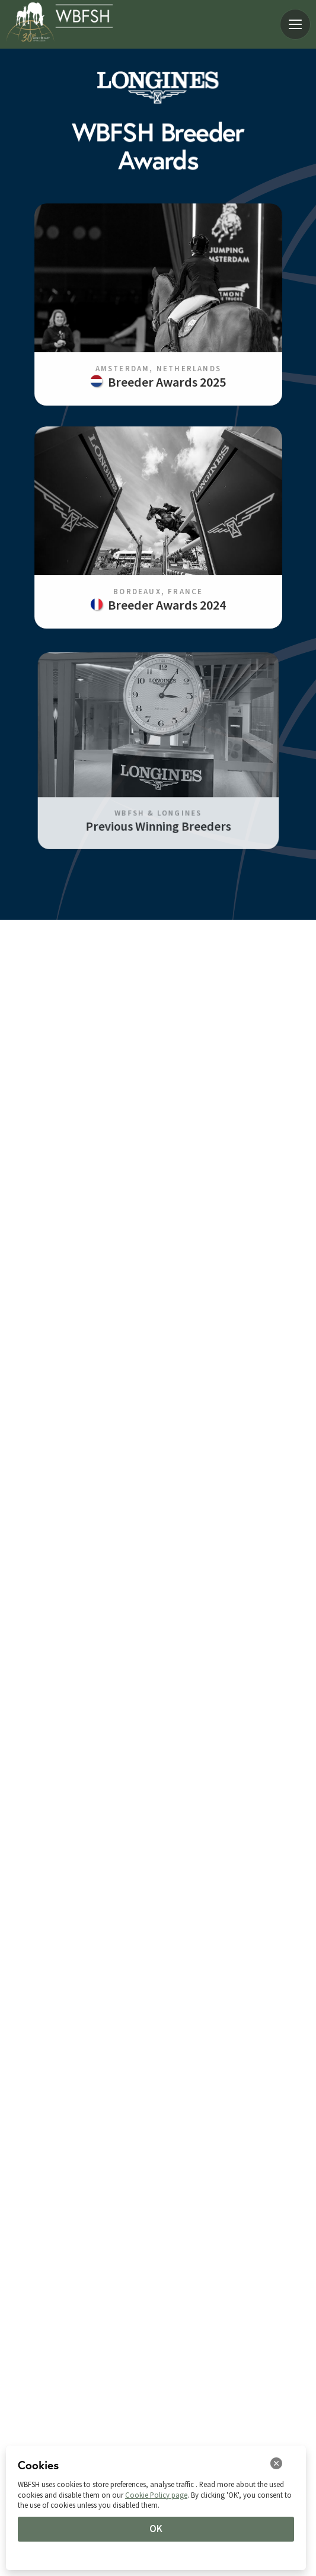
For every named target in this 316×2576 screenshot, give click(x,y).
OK (155, 2528)
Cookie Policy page (156, 2495)
